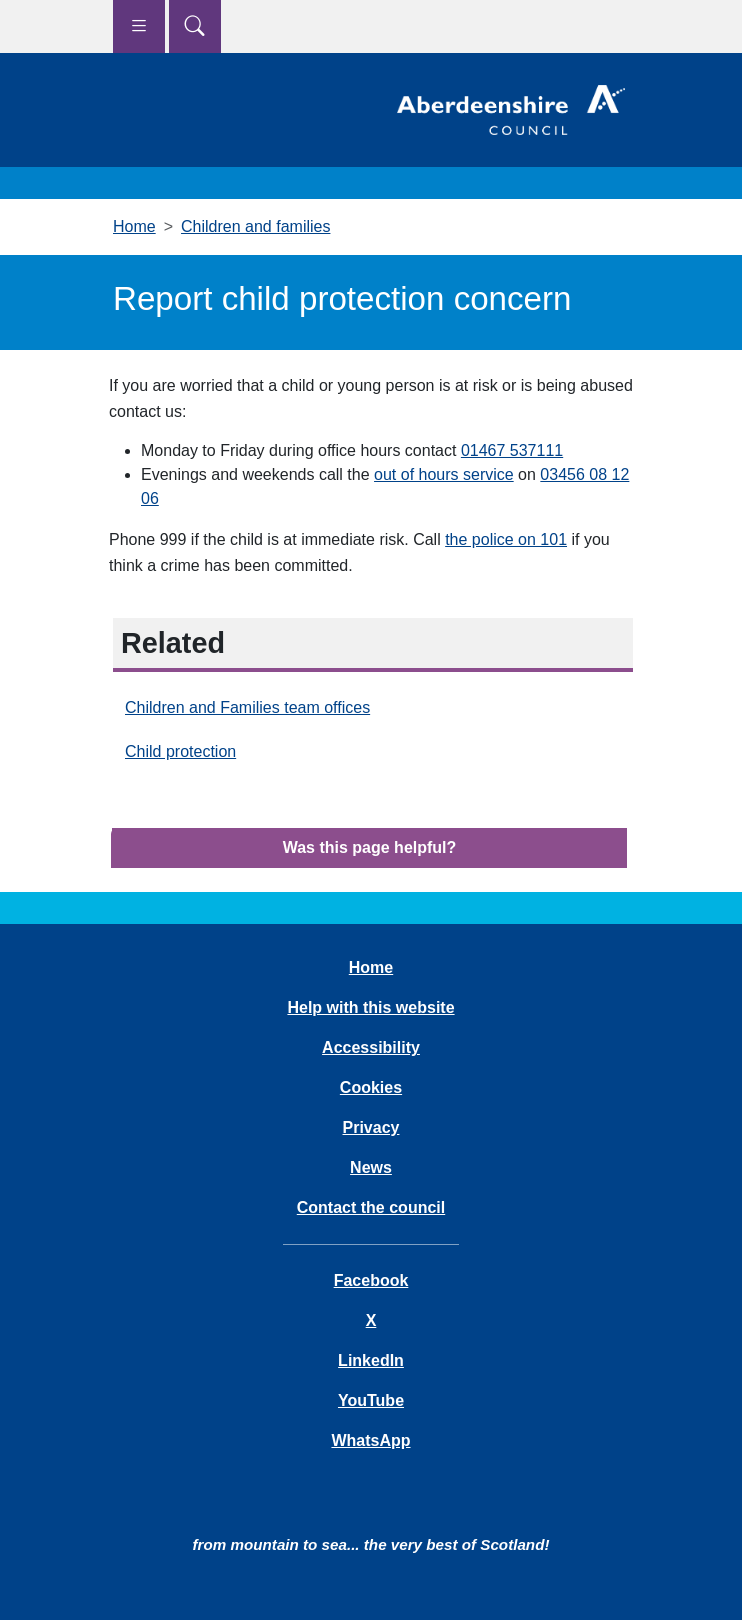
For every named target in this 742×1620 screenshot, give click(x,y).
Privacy (371, 1127)
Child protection (180, 751)
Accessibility (371, 1047)
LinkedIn (371, 1360)
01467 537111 (512, 450)
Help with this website (370, 1007)
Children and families (255, 226)
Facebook (371, 1280)
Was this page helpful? (370, 847)
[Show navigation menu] (139, 26)
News (371, 1167)
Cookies (371, 1087)
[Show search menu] (195, 26)
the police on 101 (506, 539)
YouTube (371, 1400)
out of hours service (444, 474)
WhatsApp (370, 1440)
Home (134, 226)
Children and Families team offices (247, 707)
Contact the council (371, 1207)
